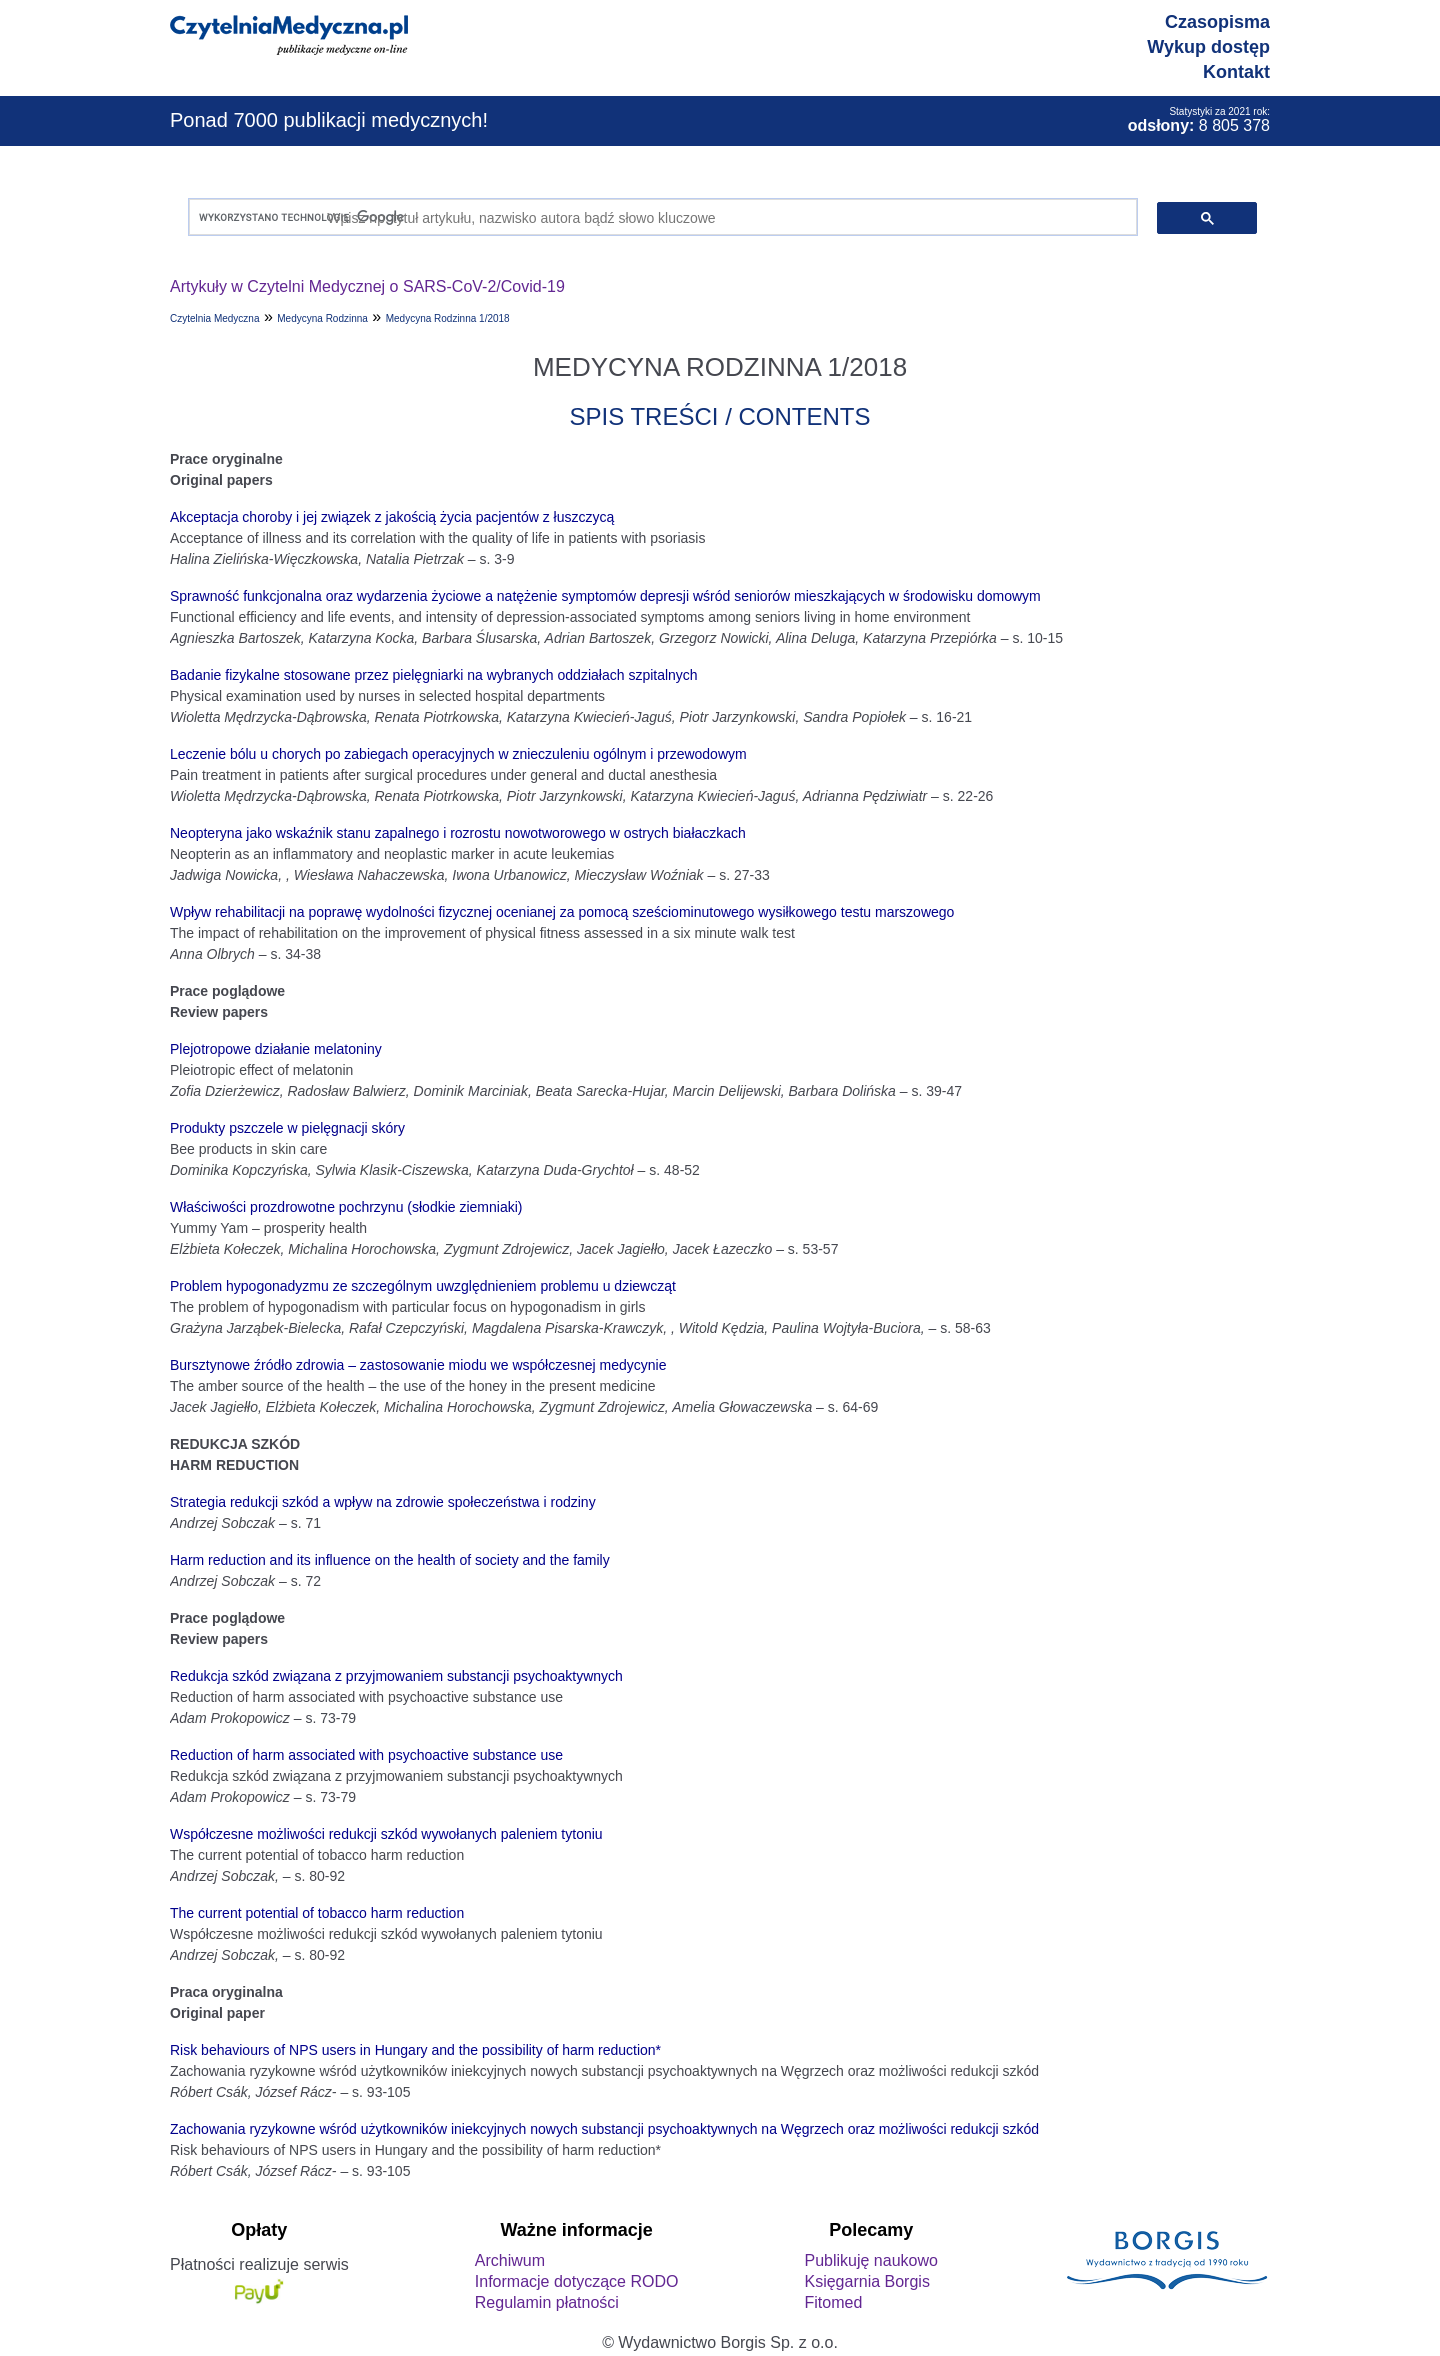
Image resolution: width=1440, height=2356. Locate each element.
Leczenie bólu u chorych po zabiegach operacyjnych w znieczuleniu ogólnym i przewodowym (458, 754)
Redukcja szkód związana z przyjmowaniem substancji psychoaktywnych (396, 1676)
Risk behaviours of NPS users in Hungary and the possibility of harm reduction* (415, 2050)
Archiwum (510, 2260)
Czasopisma (1217, 22)
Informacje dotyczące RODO (577, 2281)
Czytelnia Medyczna (214, 318)
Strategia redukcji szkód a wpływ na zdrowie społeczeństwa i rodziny (383, 1502)
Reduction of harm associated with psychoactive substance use (366, 1755)
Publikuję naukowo (870, 2260)
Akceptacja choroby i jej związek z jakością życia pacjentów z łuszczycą (392, 517)
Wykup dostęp (1208, 47)
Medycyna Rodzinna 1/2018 (448, 318)
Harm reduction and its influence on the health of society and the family (390, 1560)
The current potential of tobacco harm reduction (317, 1913)
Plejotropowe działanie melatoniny (276, 1049)
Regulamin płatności (547, 2302)
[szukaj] (658, 217)
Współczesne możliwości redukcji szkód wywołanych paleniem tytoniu (386, 1834)
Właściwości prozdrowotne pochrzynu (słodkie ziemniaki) (346, 1207)
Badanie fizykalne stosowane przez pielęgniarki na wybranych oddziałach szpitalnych (434, 675)
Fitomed (833, 2302)
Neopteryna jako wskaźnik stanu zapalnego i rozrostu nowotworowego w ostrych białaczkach (458, 833)
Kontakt (1236, 72)
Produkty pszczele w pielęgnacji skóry (287, 1128)
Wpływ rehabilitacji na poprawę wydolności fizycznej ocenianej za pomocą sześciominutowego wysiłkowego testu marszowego (562, 912)
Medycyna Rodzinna (322, 318)
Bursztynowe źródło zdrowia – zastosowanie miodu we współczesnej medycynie (418, 1365)
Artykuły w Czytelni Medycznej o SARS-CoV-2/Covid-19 (367, 286)
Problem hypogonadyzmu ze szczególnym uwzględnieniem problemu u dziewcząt (423, 1286)
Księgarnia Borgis (866, 2281)
